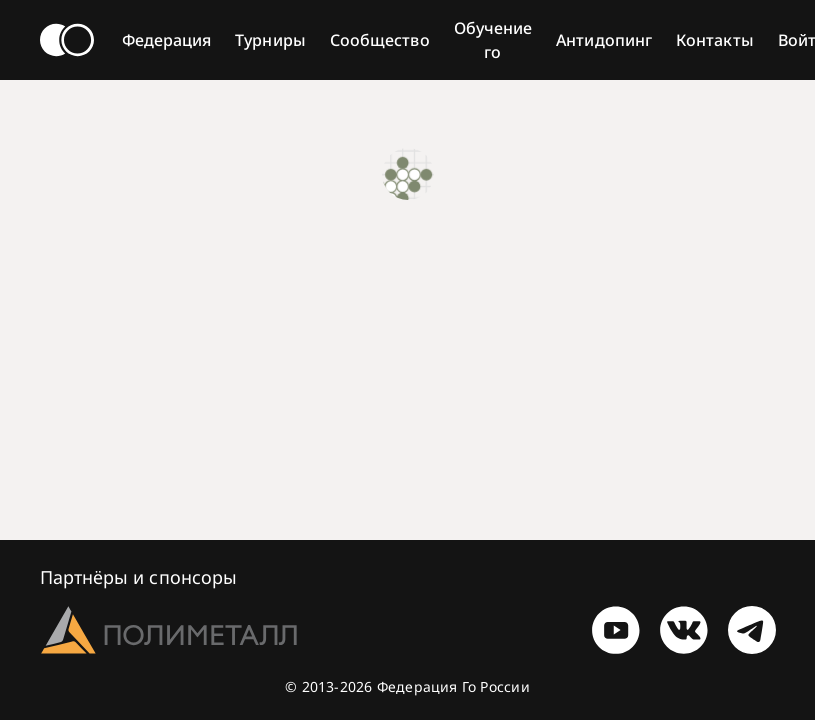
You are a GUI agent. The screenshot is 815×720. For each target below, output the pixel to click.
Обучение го (493, 40)
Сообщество (380, 40)
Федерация (167, 40)
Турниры (270, 40)
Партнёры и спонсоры (139, 577)
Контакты (715, 40)
